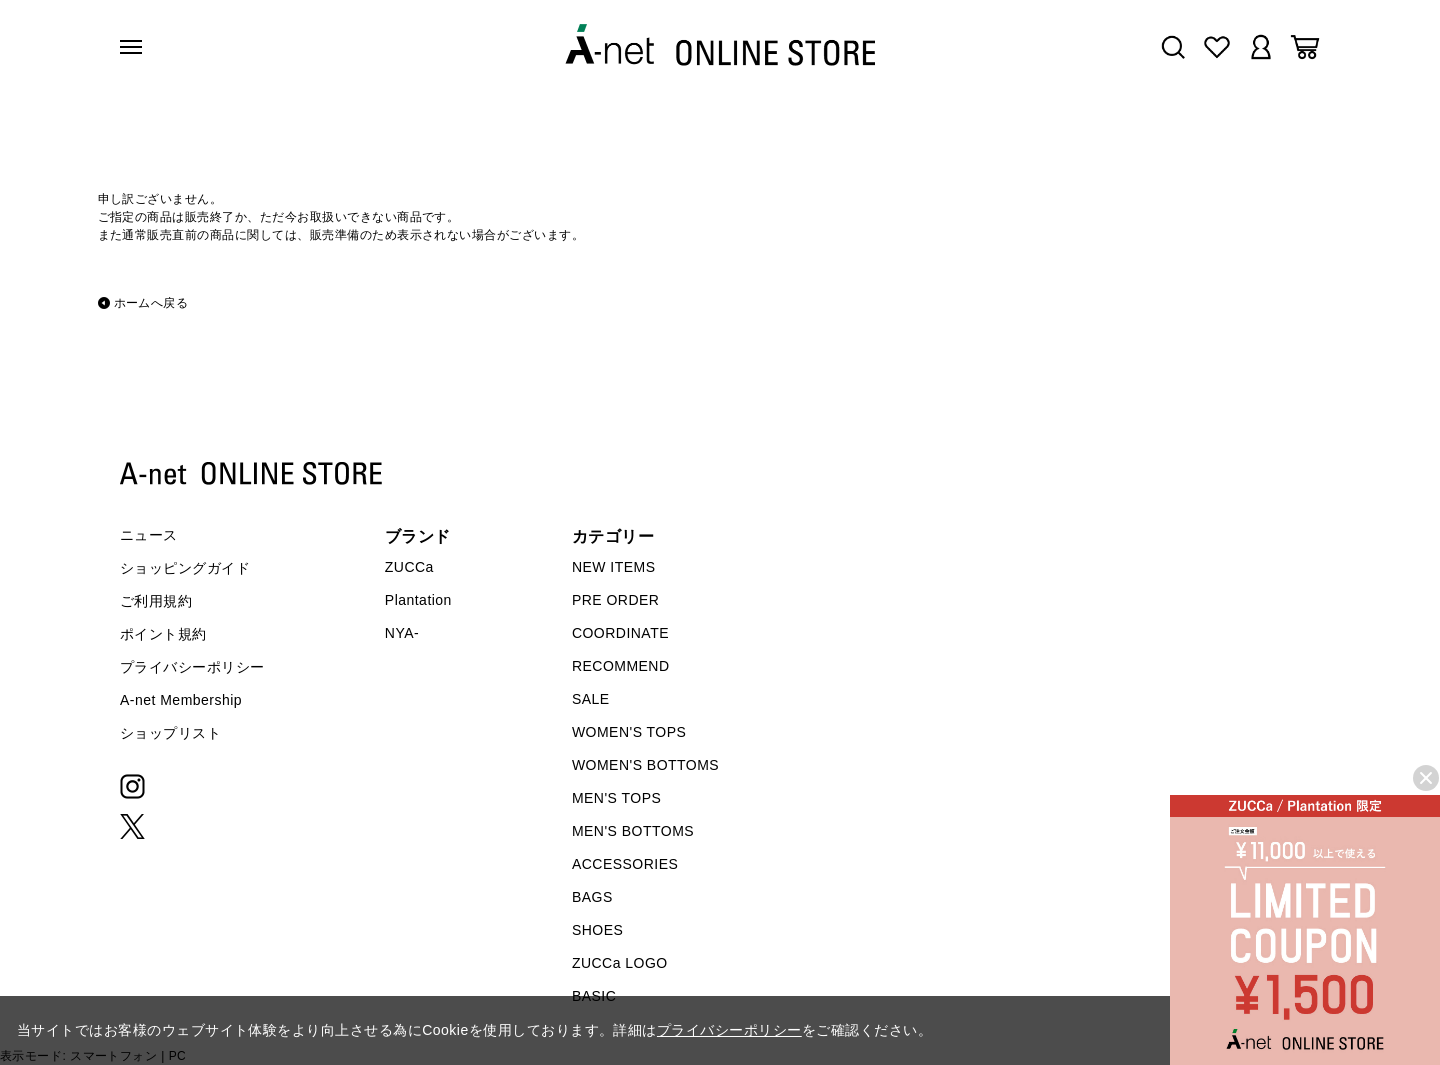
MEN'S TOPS (616, 798)
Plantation (418, 600)
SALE (591, 699)
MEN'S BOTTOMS (633, 831)
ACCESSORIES (625, 864)
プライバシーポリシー (192, 667)
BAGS (592, 897)
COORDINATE (620, 633)
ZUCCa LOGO (620, 963)
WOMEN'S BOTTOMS (645, 765)
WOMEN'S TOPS (629, 732)
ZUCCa (409, 567)
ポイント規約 (163, 634)
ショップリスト (170, 733)
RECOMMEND (621, 666)
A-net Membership (181, 700)
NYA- (402, 633)
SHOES (597, 930)
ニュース (149, 535)
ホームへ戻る (151, 303)
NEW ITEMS (614, 567)
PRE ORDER (616, 600)
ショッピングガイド (185, 568)
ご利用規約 (156, 601)
